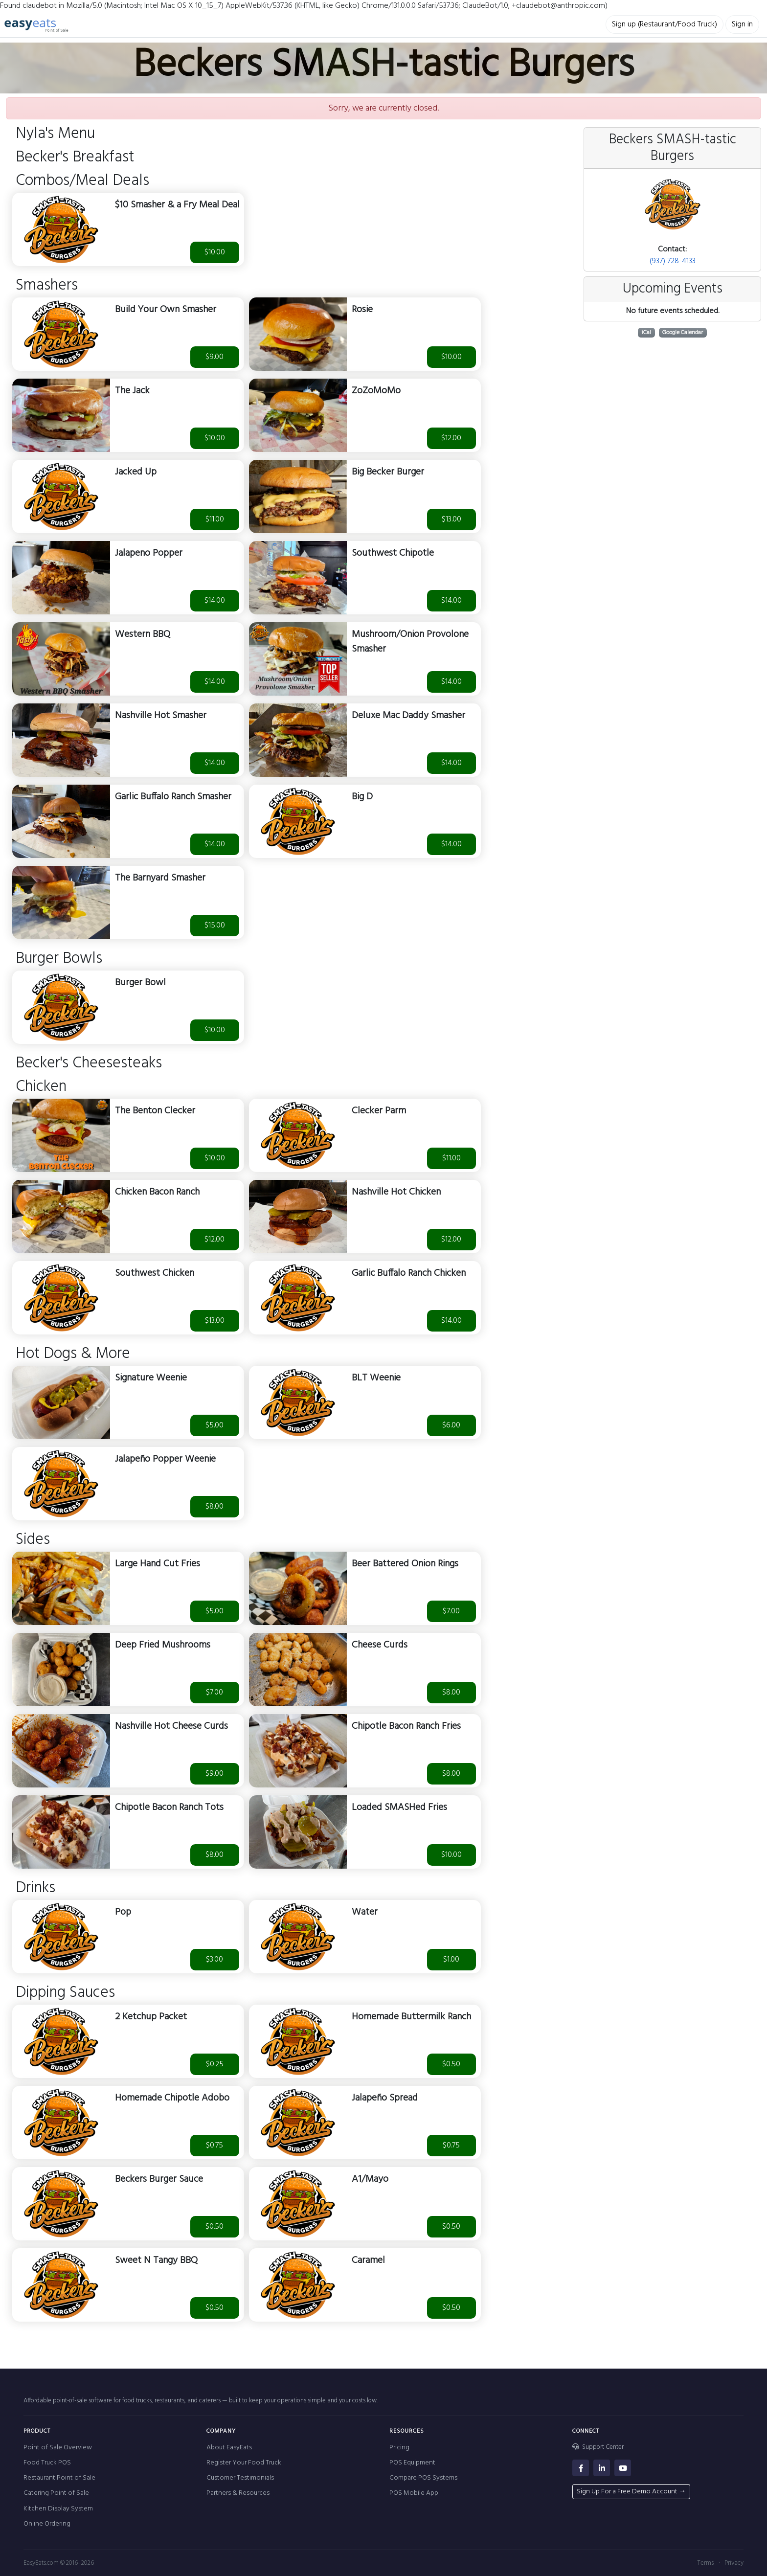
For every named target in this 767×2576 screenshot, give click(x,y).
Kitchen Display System (58, 2508)
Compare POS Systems (423, 2478)
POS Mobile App (413, 2493)
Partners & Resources (238, 2493)
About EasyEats (229, 2447)
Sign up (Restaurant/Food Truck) (664, 24)
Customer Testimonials (240, 2478)
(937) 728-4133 (673, 261)
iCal (646, 333)
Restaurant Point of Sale (59, 2478)
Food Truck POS (47, 2462)
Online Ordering (46, 2524)
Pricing (399, 2447)
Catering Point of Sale (56, 2493)
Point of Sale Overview (57, 2447)
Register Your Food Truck (243, 2462)
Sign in (742, 24)
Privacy (734, 2563)
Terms (705, 2563)
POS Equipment (412, 2462)
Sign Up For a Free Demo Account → (631, 2491)
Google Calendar (682, 333)
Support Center (598, 2447)
